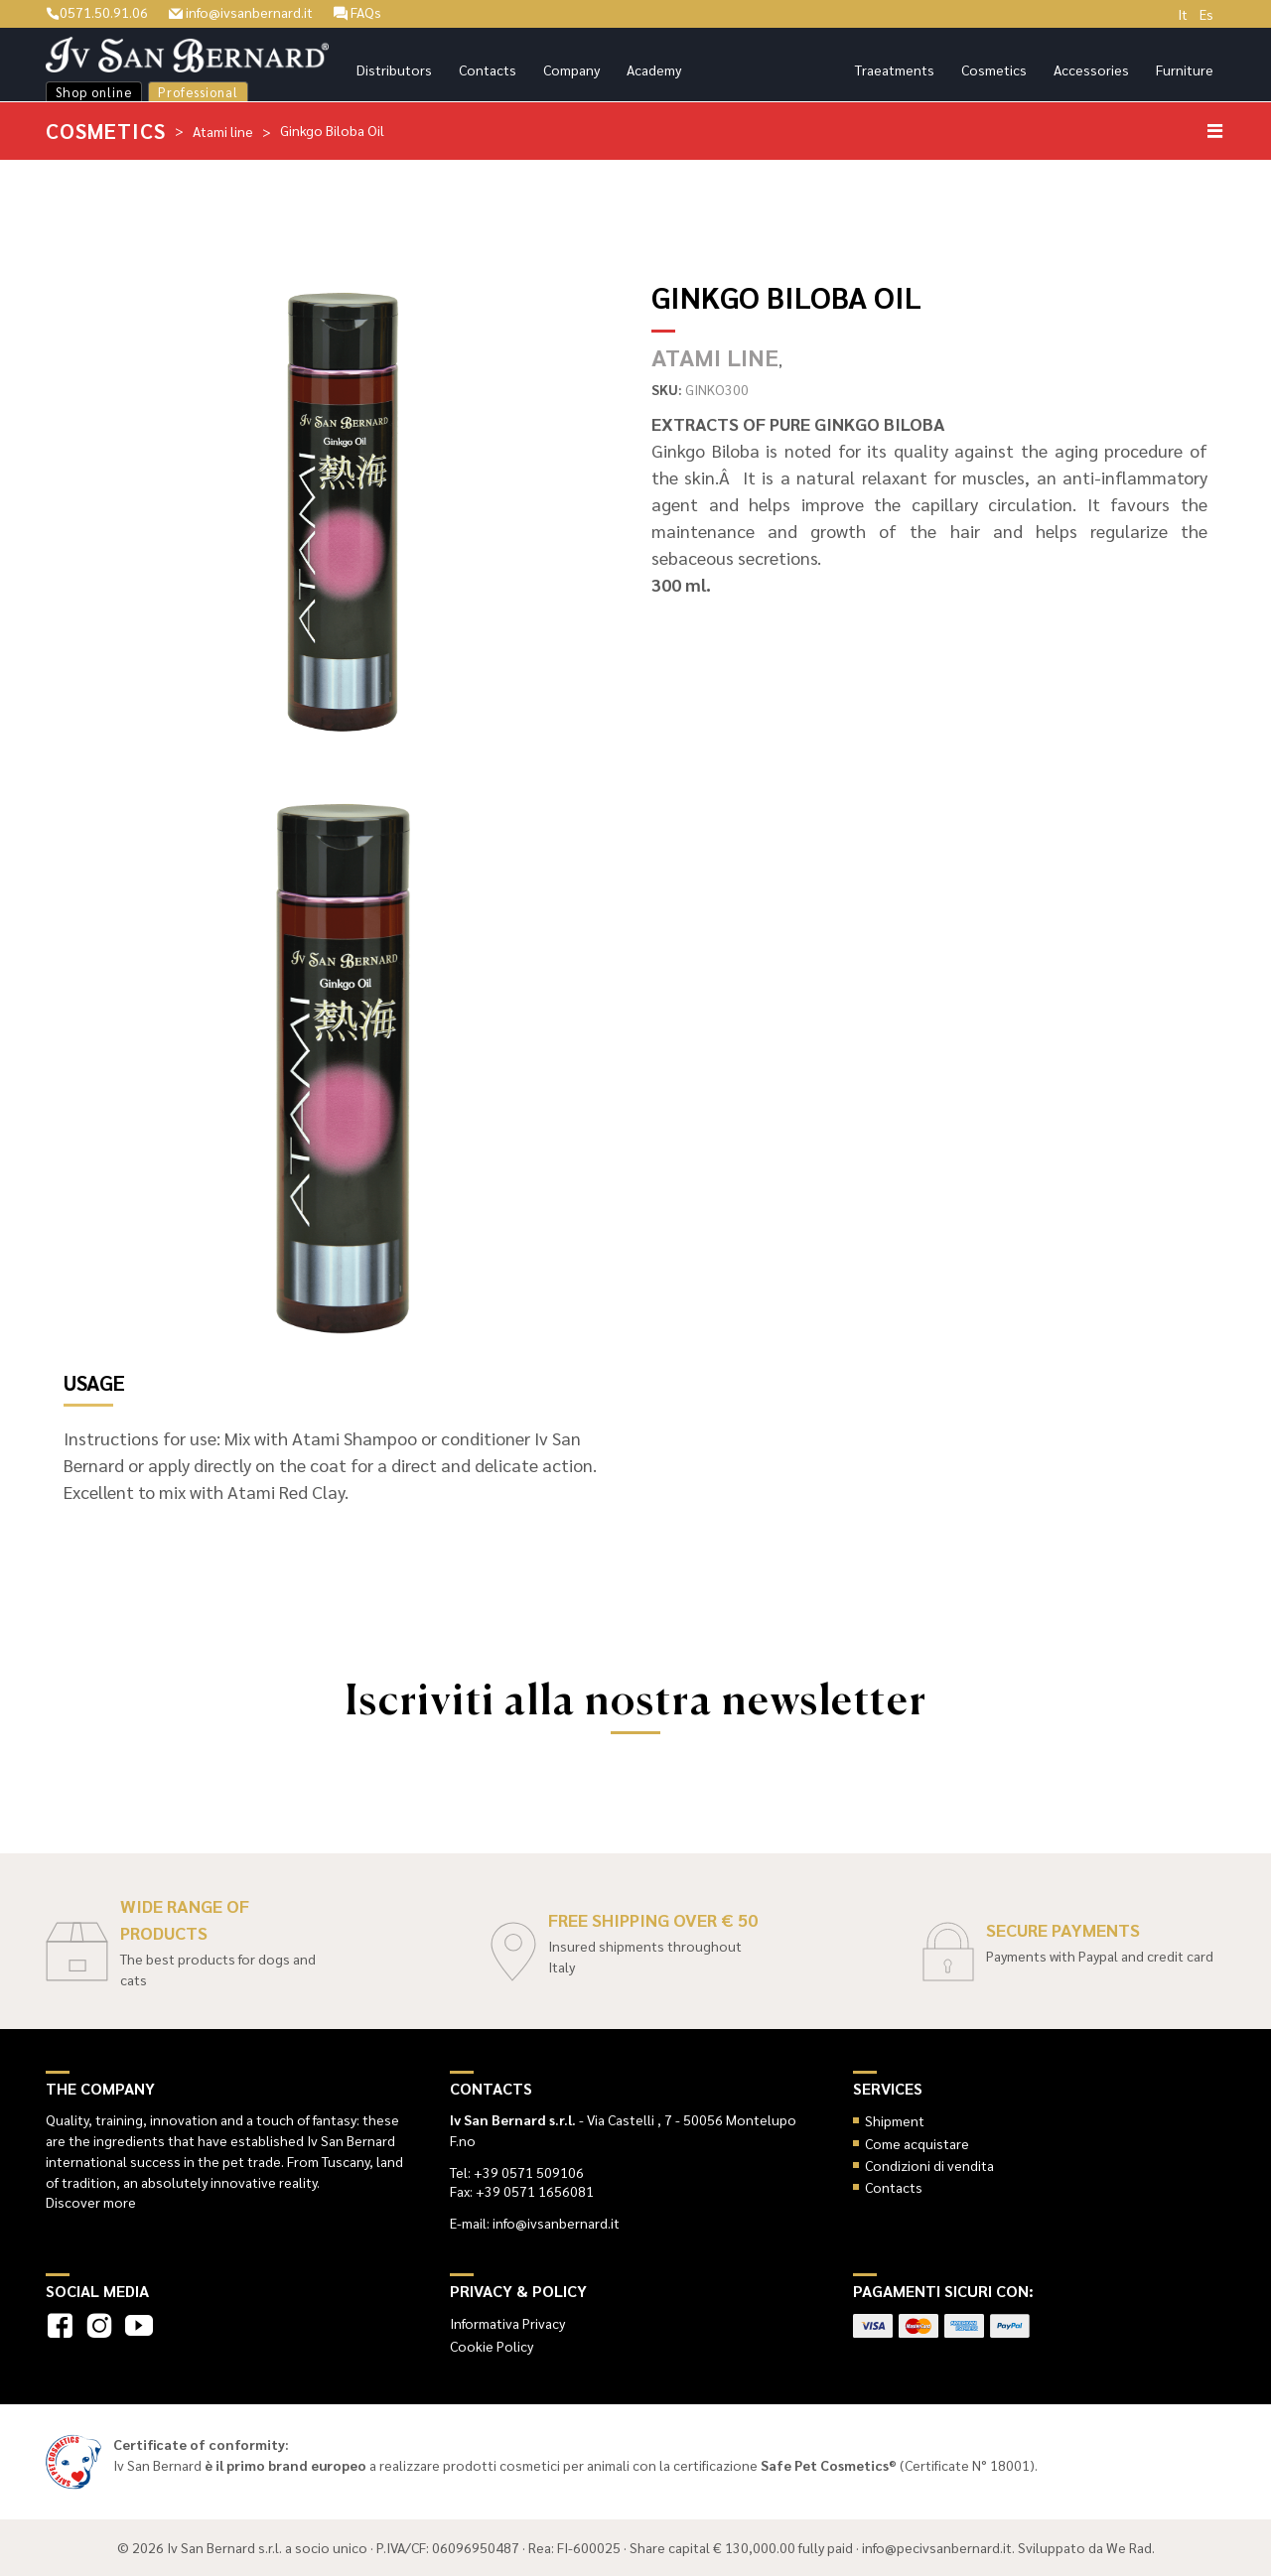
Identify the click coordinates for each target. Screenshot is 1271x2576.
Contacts (487, 69)
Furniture (1184, 69)
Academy (654, 69)
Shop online (94, 91)
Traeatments (894, 69)
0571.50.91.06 (97, 12)
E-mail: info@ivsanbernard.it (535, 2223)
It (1183, 14)
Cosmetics (994, 69)
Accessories (1091, 69)
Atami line (223, 131)
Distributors (394, 69)
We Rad (1129, 2547)
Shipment (894, 2120)
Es (1206, 14)
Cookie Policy (491, 2346)
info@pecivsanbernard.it (937, 2547)
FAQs (357, 12)
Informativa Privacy (507, 2323)
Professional (198, 91)
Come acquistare (917, 2143)
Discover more (91, 2202)
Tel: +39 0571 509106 (517, 2172)
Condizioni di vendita (929, 2165)
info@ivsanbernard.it (241, 12)
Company (571, 69)
